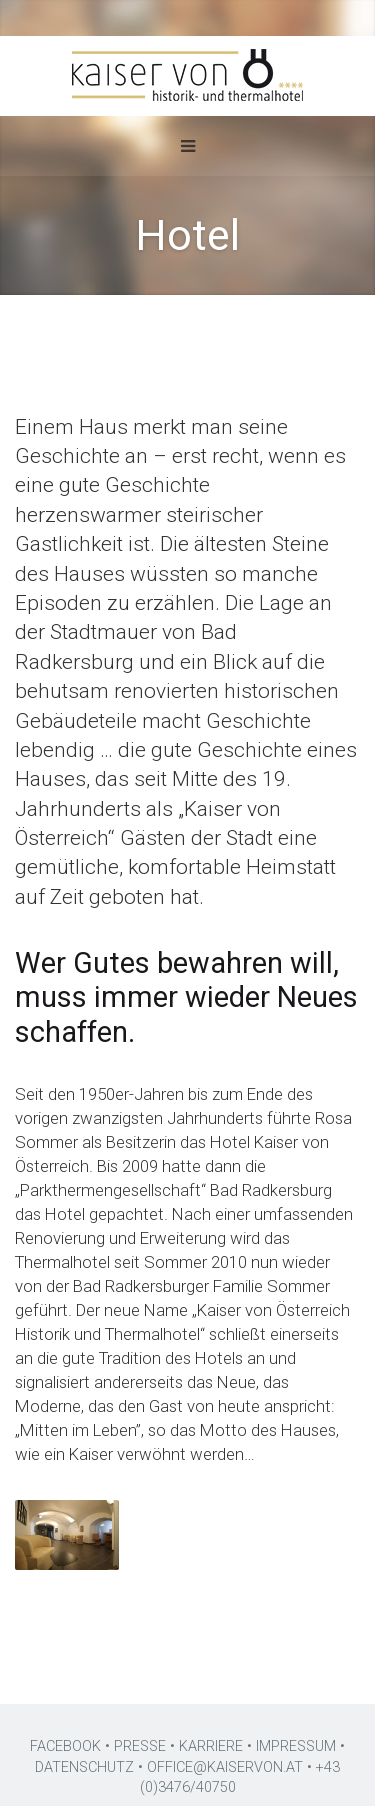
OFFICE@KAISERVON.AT (225, 1767)
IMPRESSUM (296, 1746)
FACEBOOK (65, 1746)
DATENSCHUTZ (84, 1767)
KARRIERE (211, 1746)
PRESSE (140, 1746)
